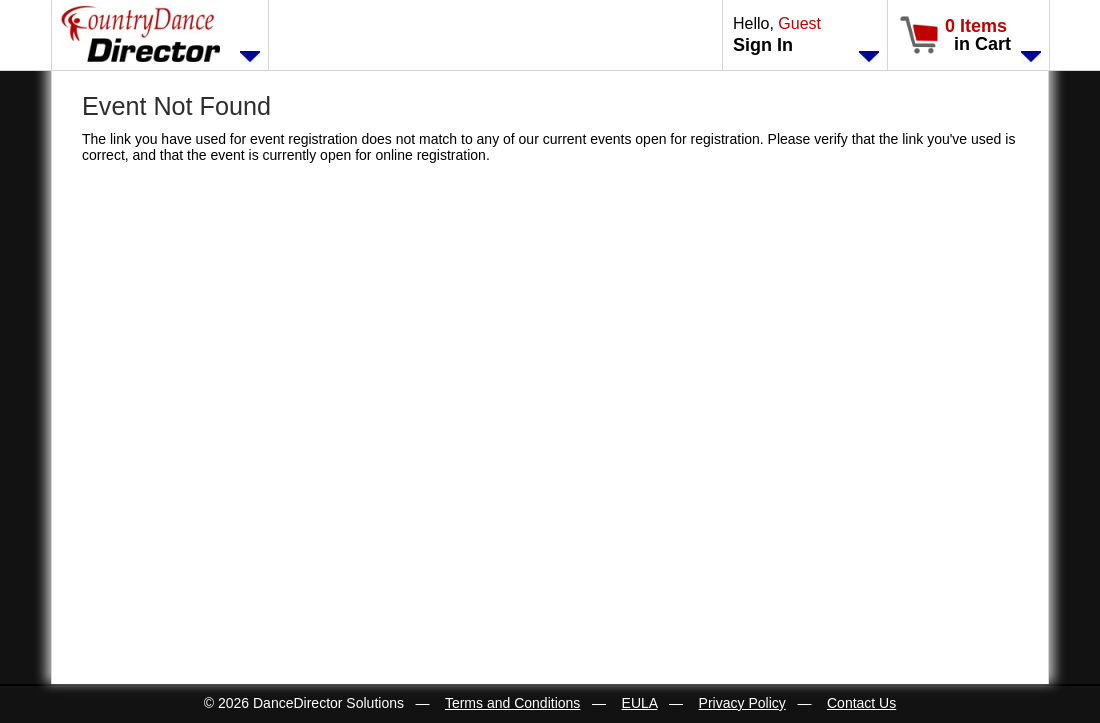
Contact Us (861, 703)
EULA (640, 703)
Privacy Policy (742, 703)
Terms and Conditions (512, 703)
